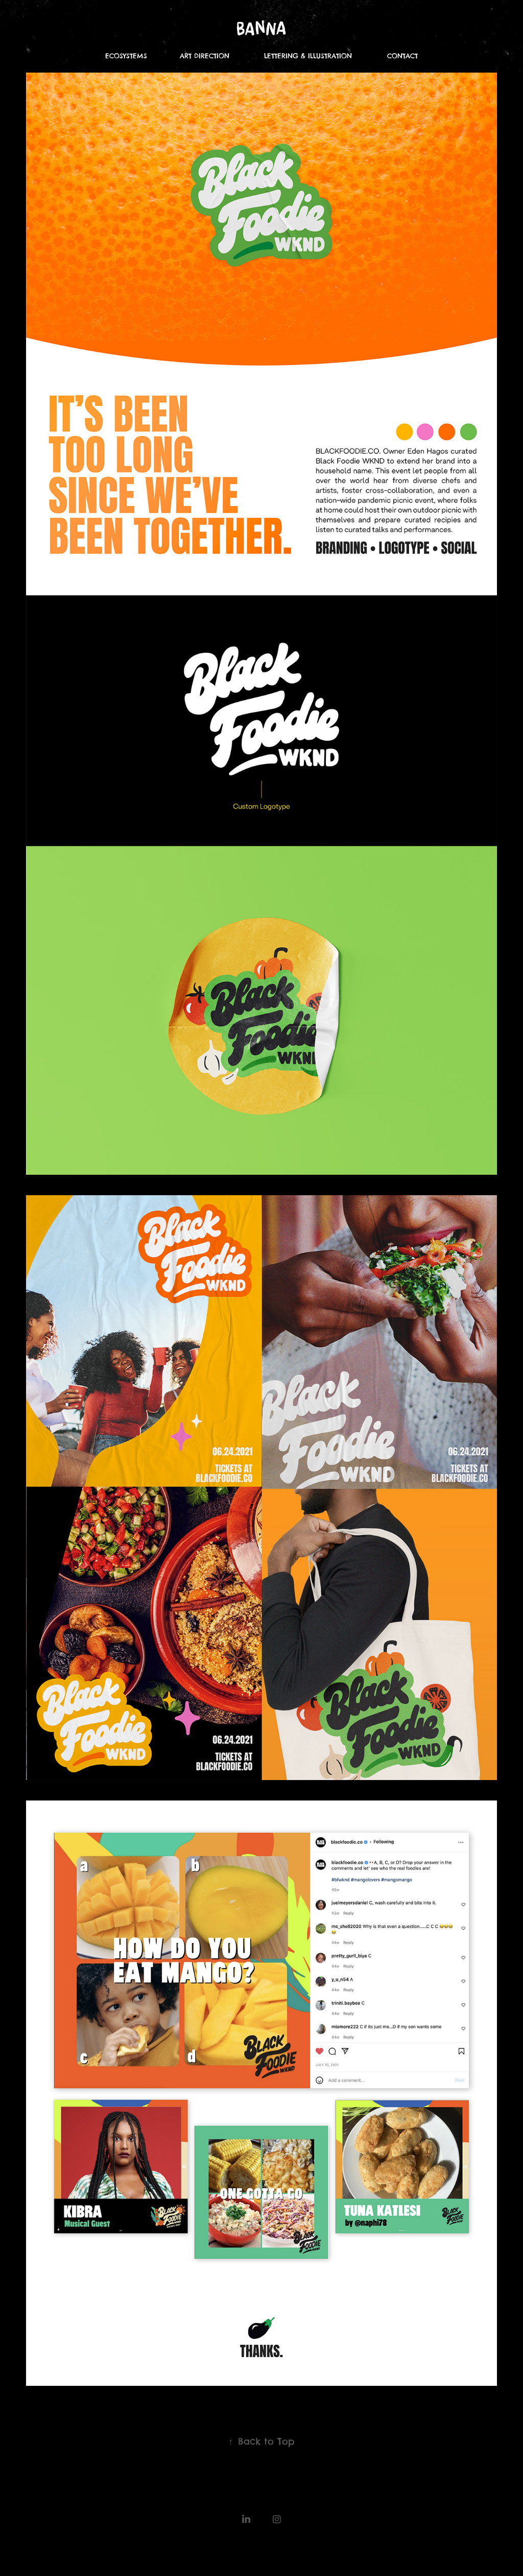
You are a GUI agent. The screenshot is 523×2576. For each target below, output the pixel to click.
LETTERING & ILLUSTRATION (308, 56)
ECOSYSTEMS (126, 56)
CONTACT (402, 56)
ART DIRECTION (204, 56)
